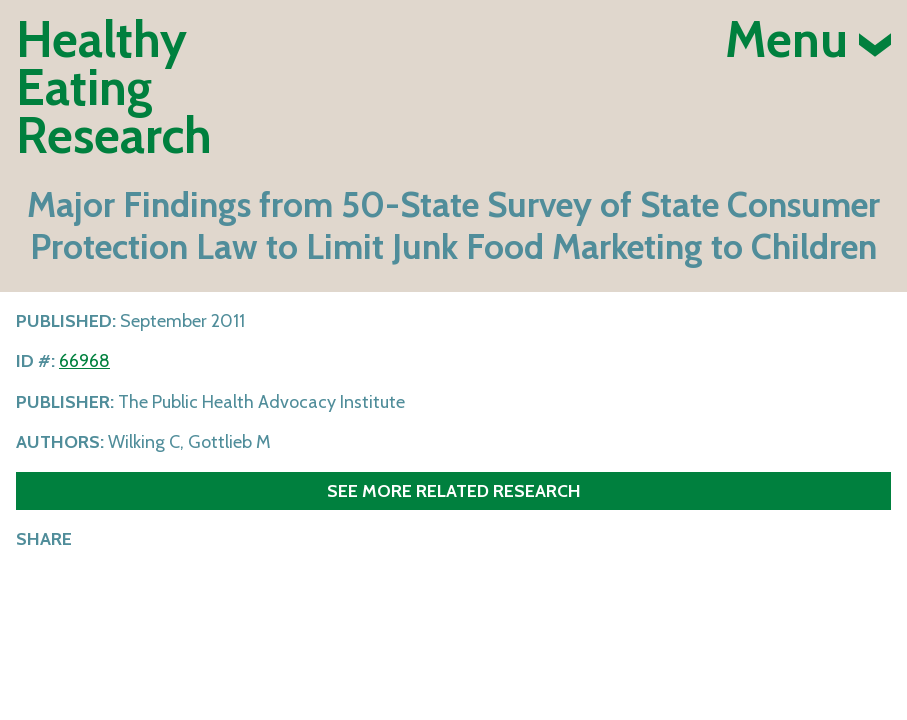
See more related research (454, 490)
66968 (84, 361)
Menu (808, 40)
